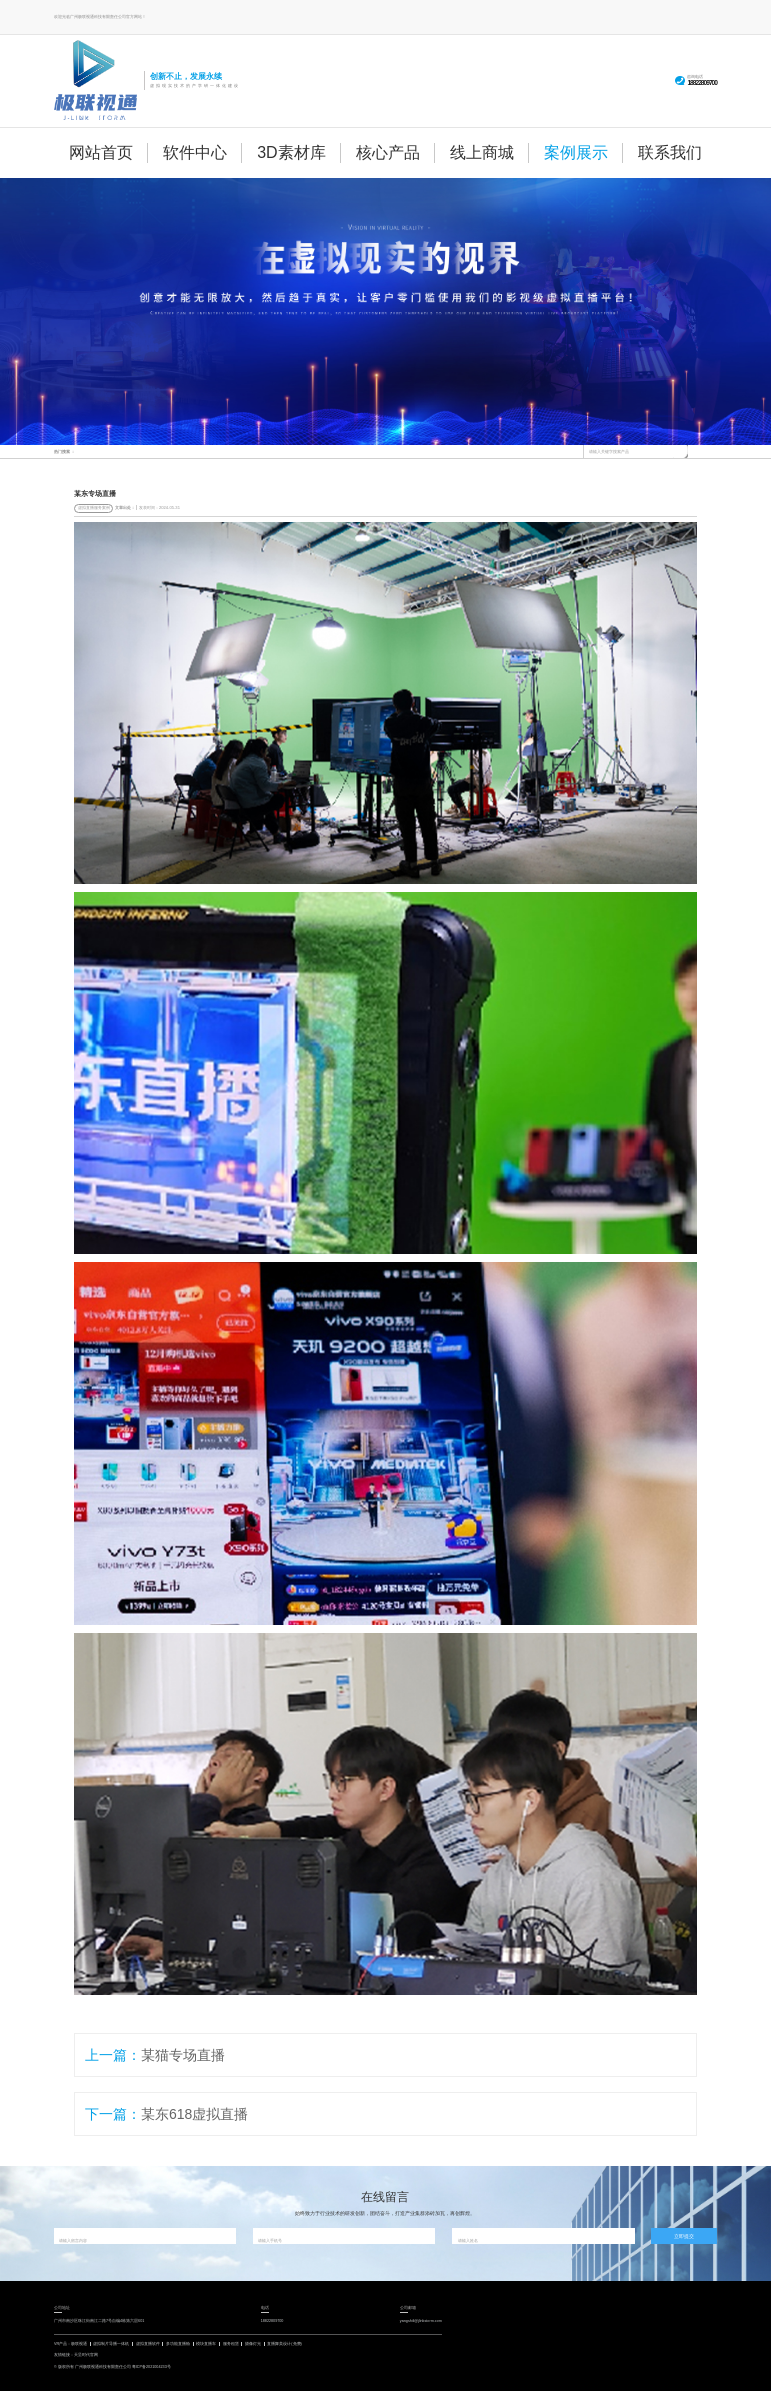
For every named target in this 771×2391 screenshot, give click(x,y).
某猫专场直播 (183, 2055)
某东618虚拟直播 (194, 2114)
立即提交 (684, 2236)
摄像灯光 (253, 2344)
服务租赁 (231, 2344)
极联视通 (79, 2344)
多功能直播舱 (178, 2344)
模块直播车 (206, 2344)
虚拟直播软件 (148, 2344)
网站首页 (101, 152)
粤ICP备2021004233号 (151, 2367)
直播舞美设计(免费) (284, 2344)
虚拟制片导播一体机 (111, 2344)
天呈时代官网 (86, 2355)
